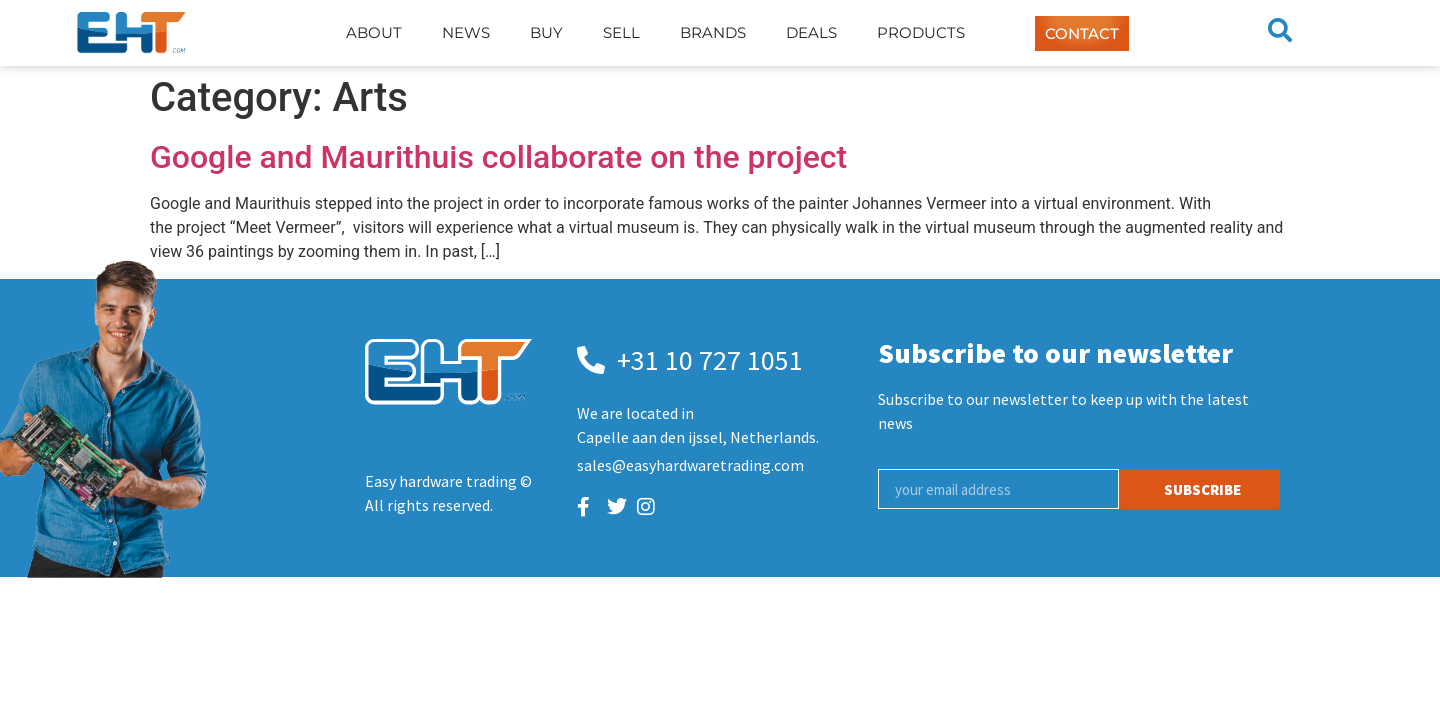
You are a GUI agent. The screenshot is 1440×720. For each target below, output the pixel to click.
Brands (713, 32)
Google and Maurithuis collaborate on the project (498, 157)
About (374, 32)
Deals (811, 32)
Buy (546, 32)
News (466, 32)
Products (921, 32)
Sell (621, 32)
